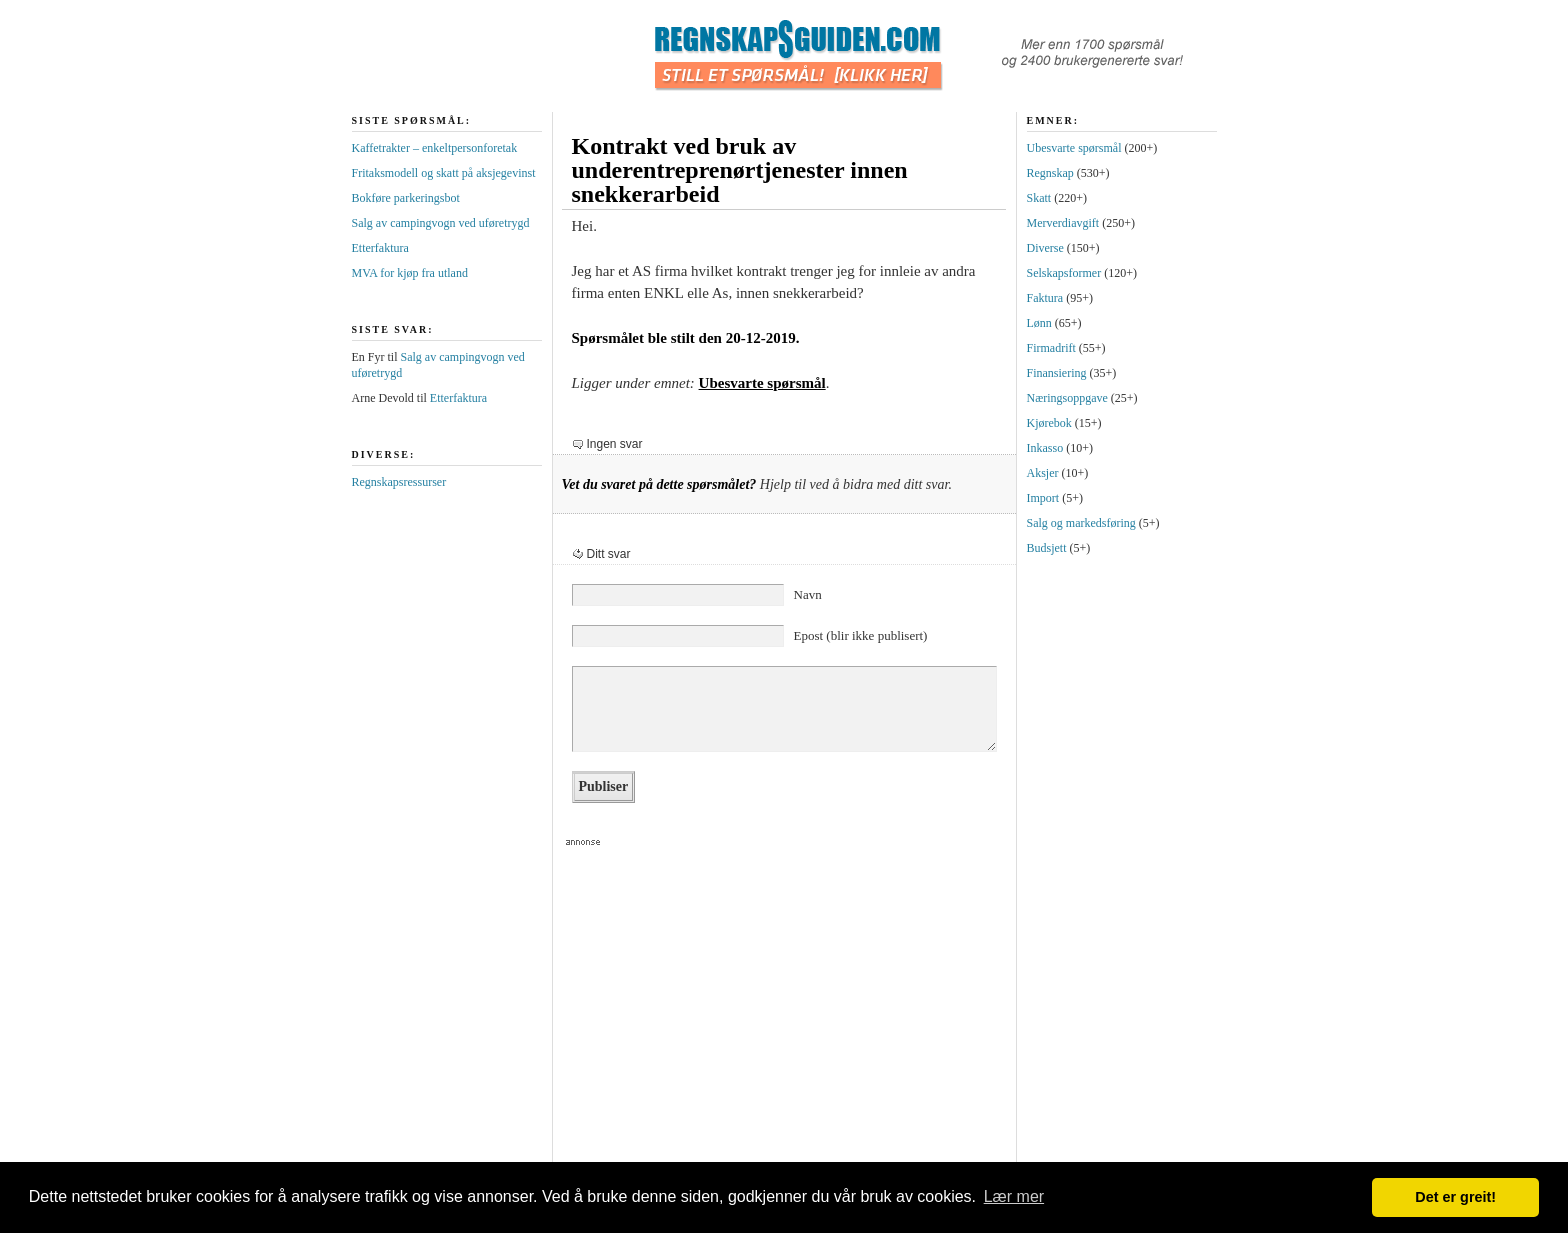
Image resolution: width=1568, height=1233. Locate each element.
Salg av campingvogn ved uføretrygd (441, 223)
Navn (808, 594)
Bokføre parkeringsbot (406, 198)
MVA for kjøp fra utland (410, 273)
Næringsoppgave (1067, 398)
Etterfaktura (380, 248)
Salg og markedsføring (1081, 523)
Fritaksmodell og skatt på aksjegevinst (444, 173)
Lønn (1039, 323)
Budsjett (1047, 548)
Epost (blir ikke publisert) (861, 635)
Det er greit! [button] (1455, 1197)
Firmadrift (1051, 348)
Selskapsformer (1064, 273)
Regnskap (1050, 173)
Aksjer (1043, 473)
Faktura (1045, 298)
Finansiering (1057, 373)
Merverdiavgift (1063, 223)
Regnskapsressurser (399, 482)
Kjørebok (1049, 423)
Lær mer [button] (1014, 1196)
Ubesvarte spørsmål (762, 383)
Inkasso (1045, 448)
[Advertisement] (776, 1011)
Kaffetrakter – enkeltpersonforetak (435, 148)
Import (1043, 498)
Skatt (1039, 198)
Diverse (1045, 248)
